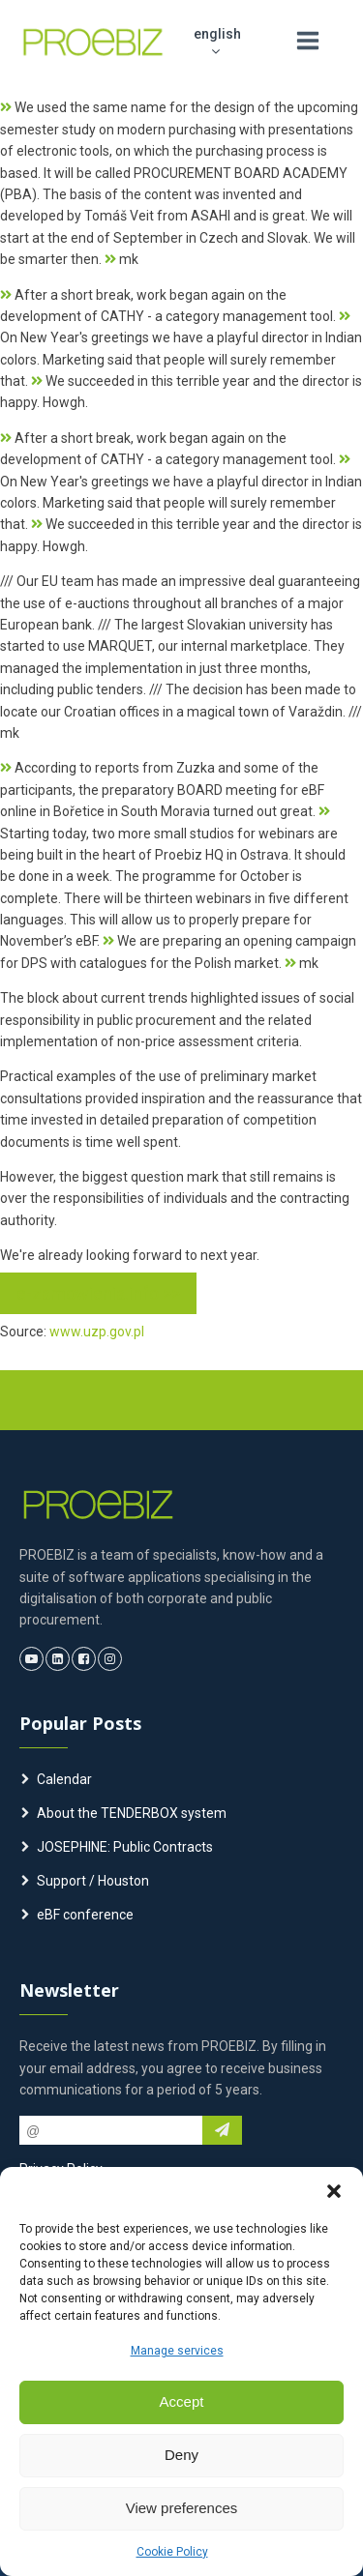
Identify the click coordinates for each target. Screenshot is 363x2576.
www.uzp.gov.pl (96, 1331)
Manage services (177, 2350)
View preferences (182, 2508)
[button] (334, 2191)
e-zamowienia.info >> (98, 1293)
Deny (181, 2454)
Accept (182, 2401)
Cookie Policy (172, 2552)
